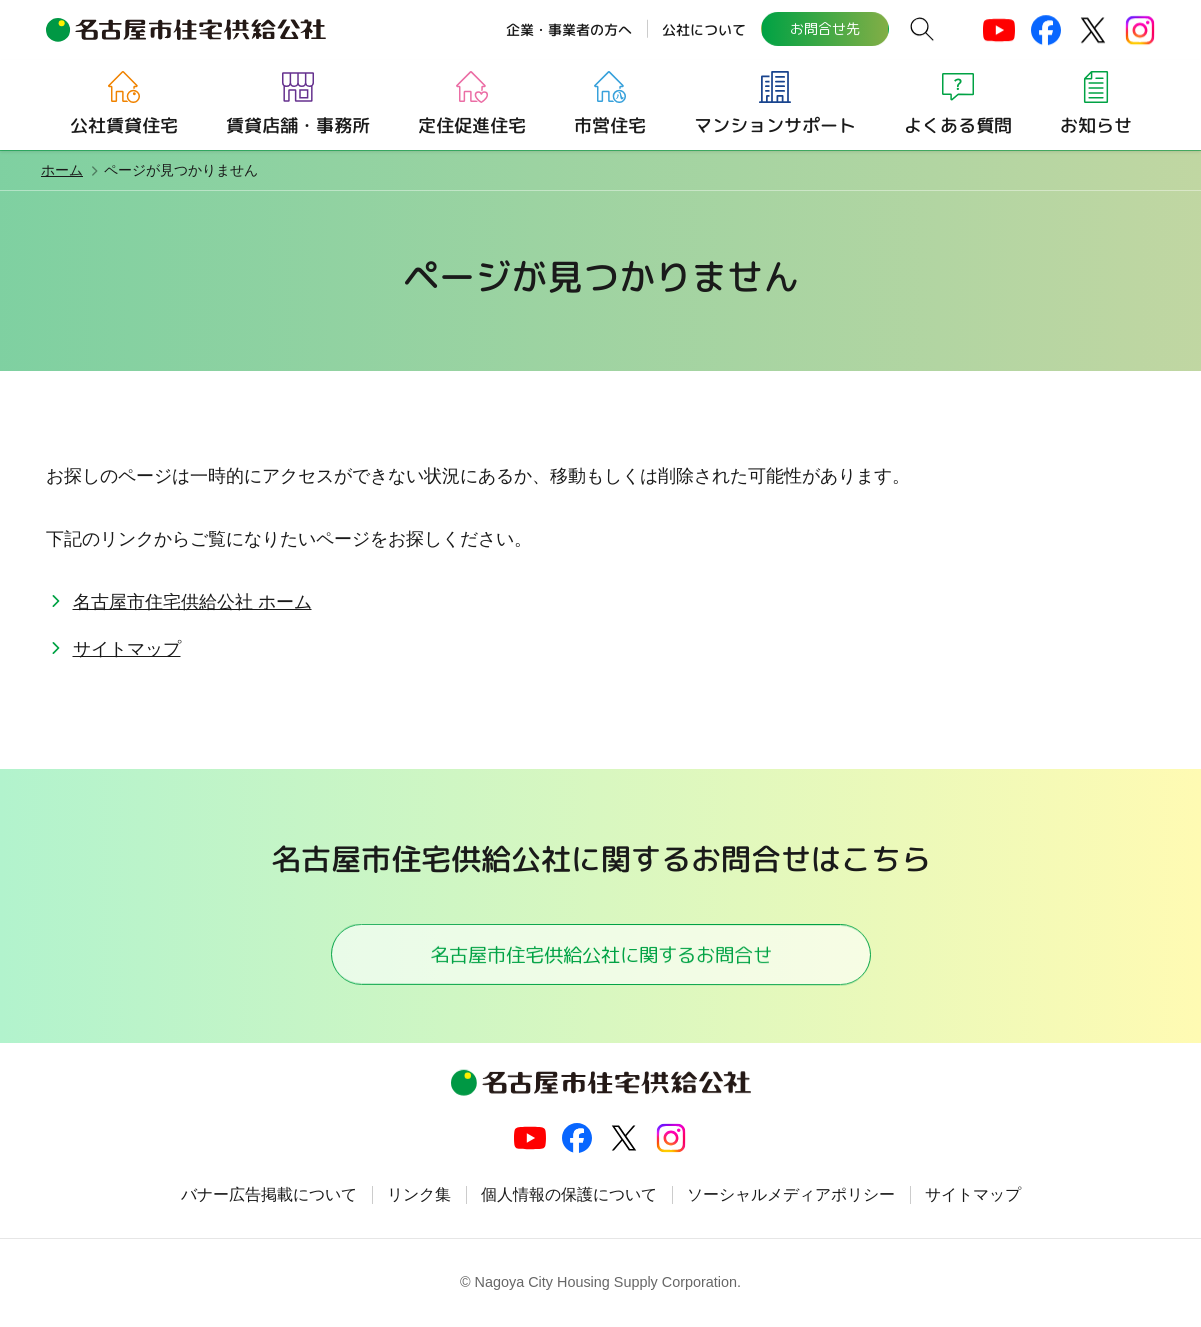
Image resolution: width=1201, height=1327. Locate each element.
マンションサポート (774, 125)
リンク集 (419, 1196)
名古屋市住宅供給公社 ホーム (192, 602)
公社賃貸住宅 (123, 125)
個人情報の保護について (569, 1196)
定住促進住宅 (471, 125)
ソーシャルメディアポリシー (791, 1196)
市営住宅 (609, 125)
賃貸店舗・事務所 (297, 125)
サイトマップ (127, 649)
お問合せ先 (825, 28)
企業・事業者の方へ (569, 28)
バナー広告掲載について (269, 1196)
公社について (704, 28)
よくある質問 (957, 125)
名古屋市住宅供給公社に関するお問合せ (600, 955)
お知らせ (1095, 125)
